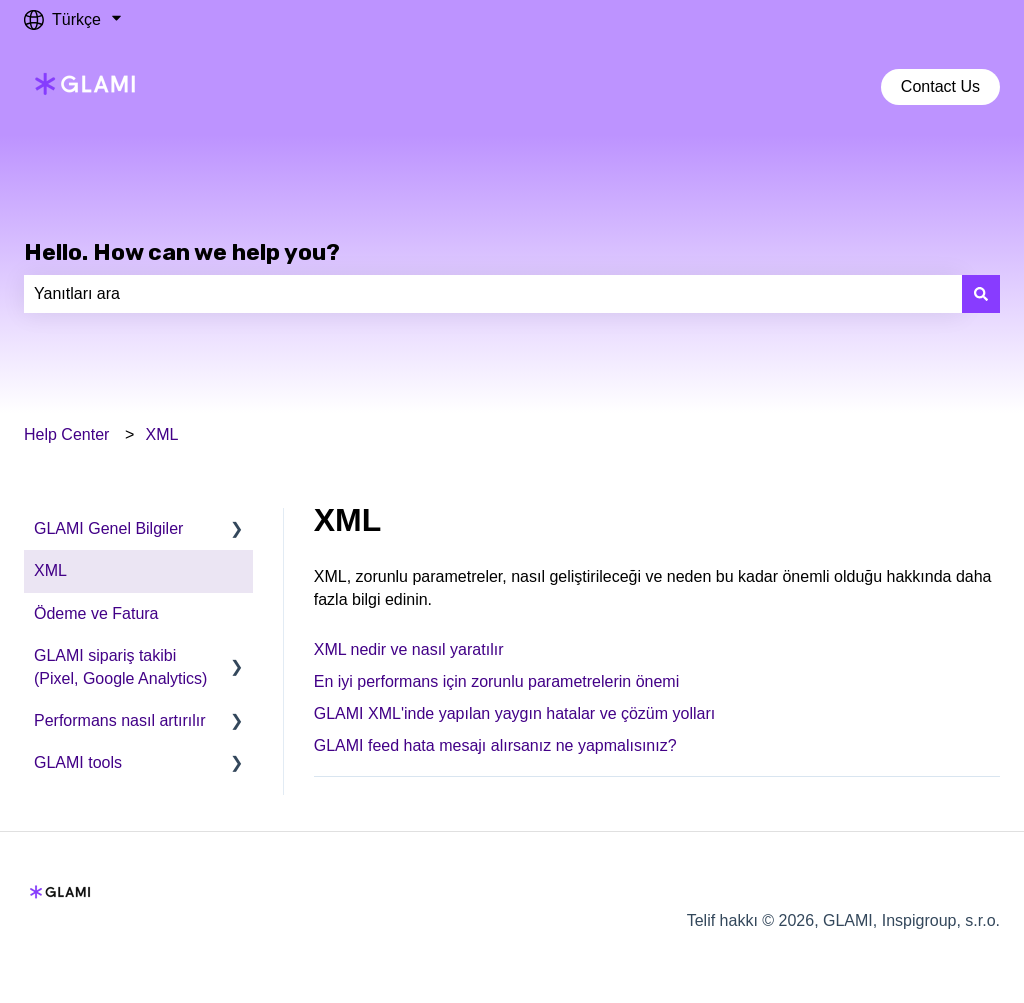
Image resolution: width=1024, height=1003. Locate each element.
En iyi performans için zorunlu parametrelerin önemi (497, 681)
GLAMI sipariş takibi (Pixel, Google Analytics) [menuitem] (120, 666)
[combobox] (493, 294)
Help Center (66, 434)
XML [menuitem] (50, 570)
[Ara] (981, 294)
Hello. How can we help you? (182, 252)
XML (162, 434)
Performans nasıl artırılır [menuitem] (120, 720)
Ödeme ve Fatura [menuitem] (96, 613)
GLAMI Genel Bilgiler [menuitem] (108, 528)
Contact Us (940, 86)
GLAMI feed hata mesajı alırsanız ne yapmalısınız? (495, 745)
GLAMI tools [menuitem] (78, 762)
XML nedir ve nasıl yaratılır (409, 649)
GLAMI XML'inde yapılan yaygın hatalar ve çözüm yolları (514, 713)
